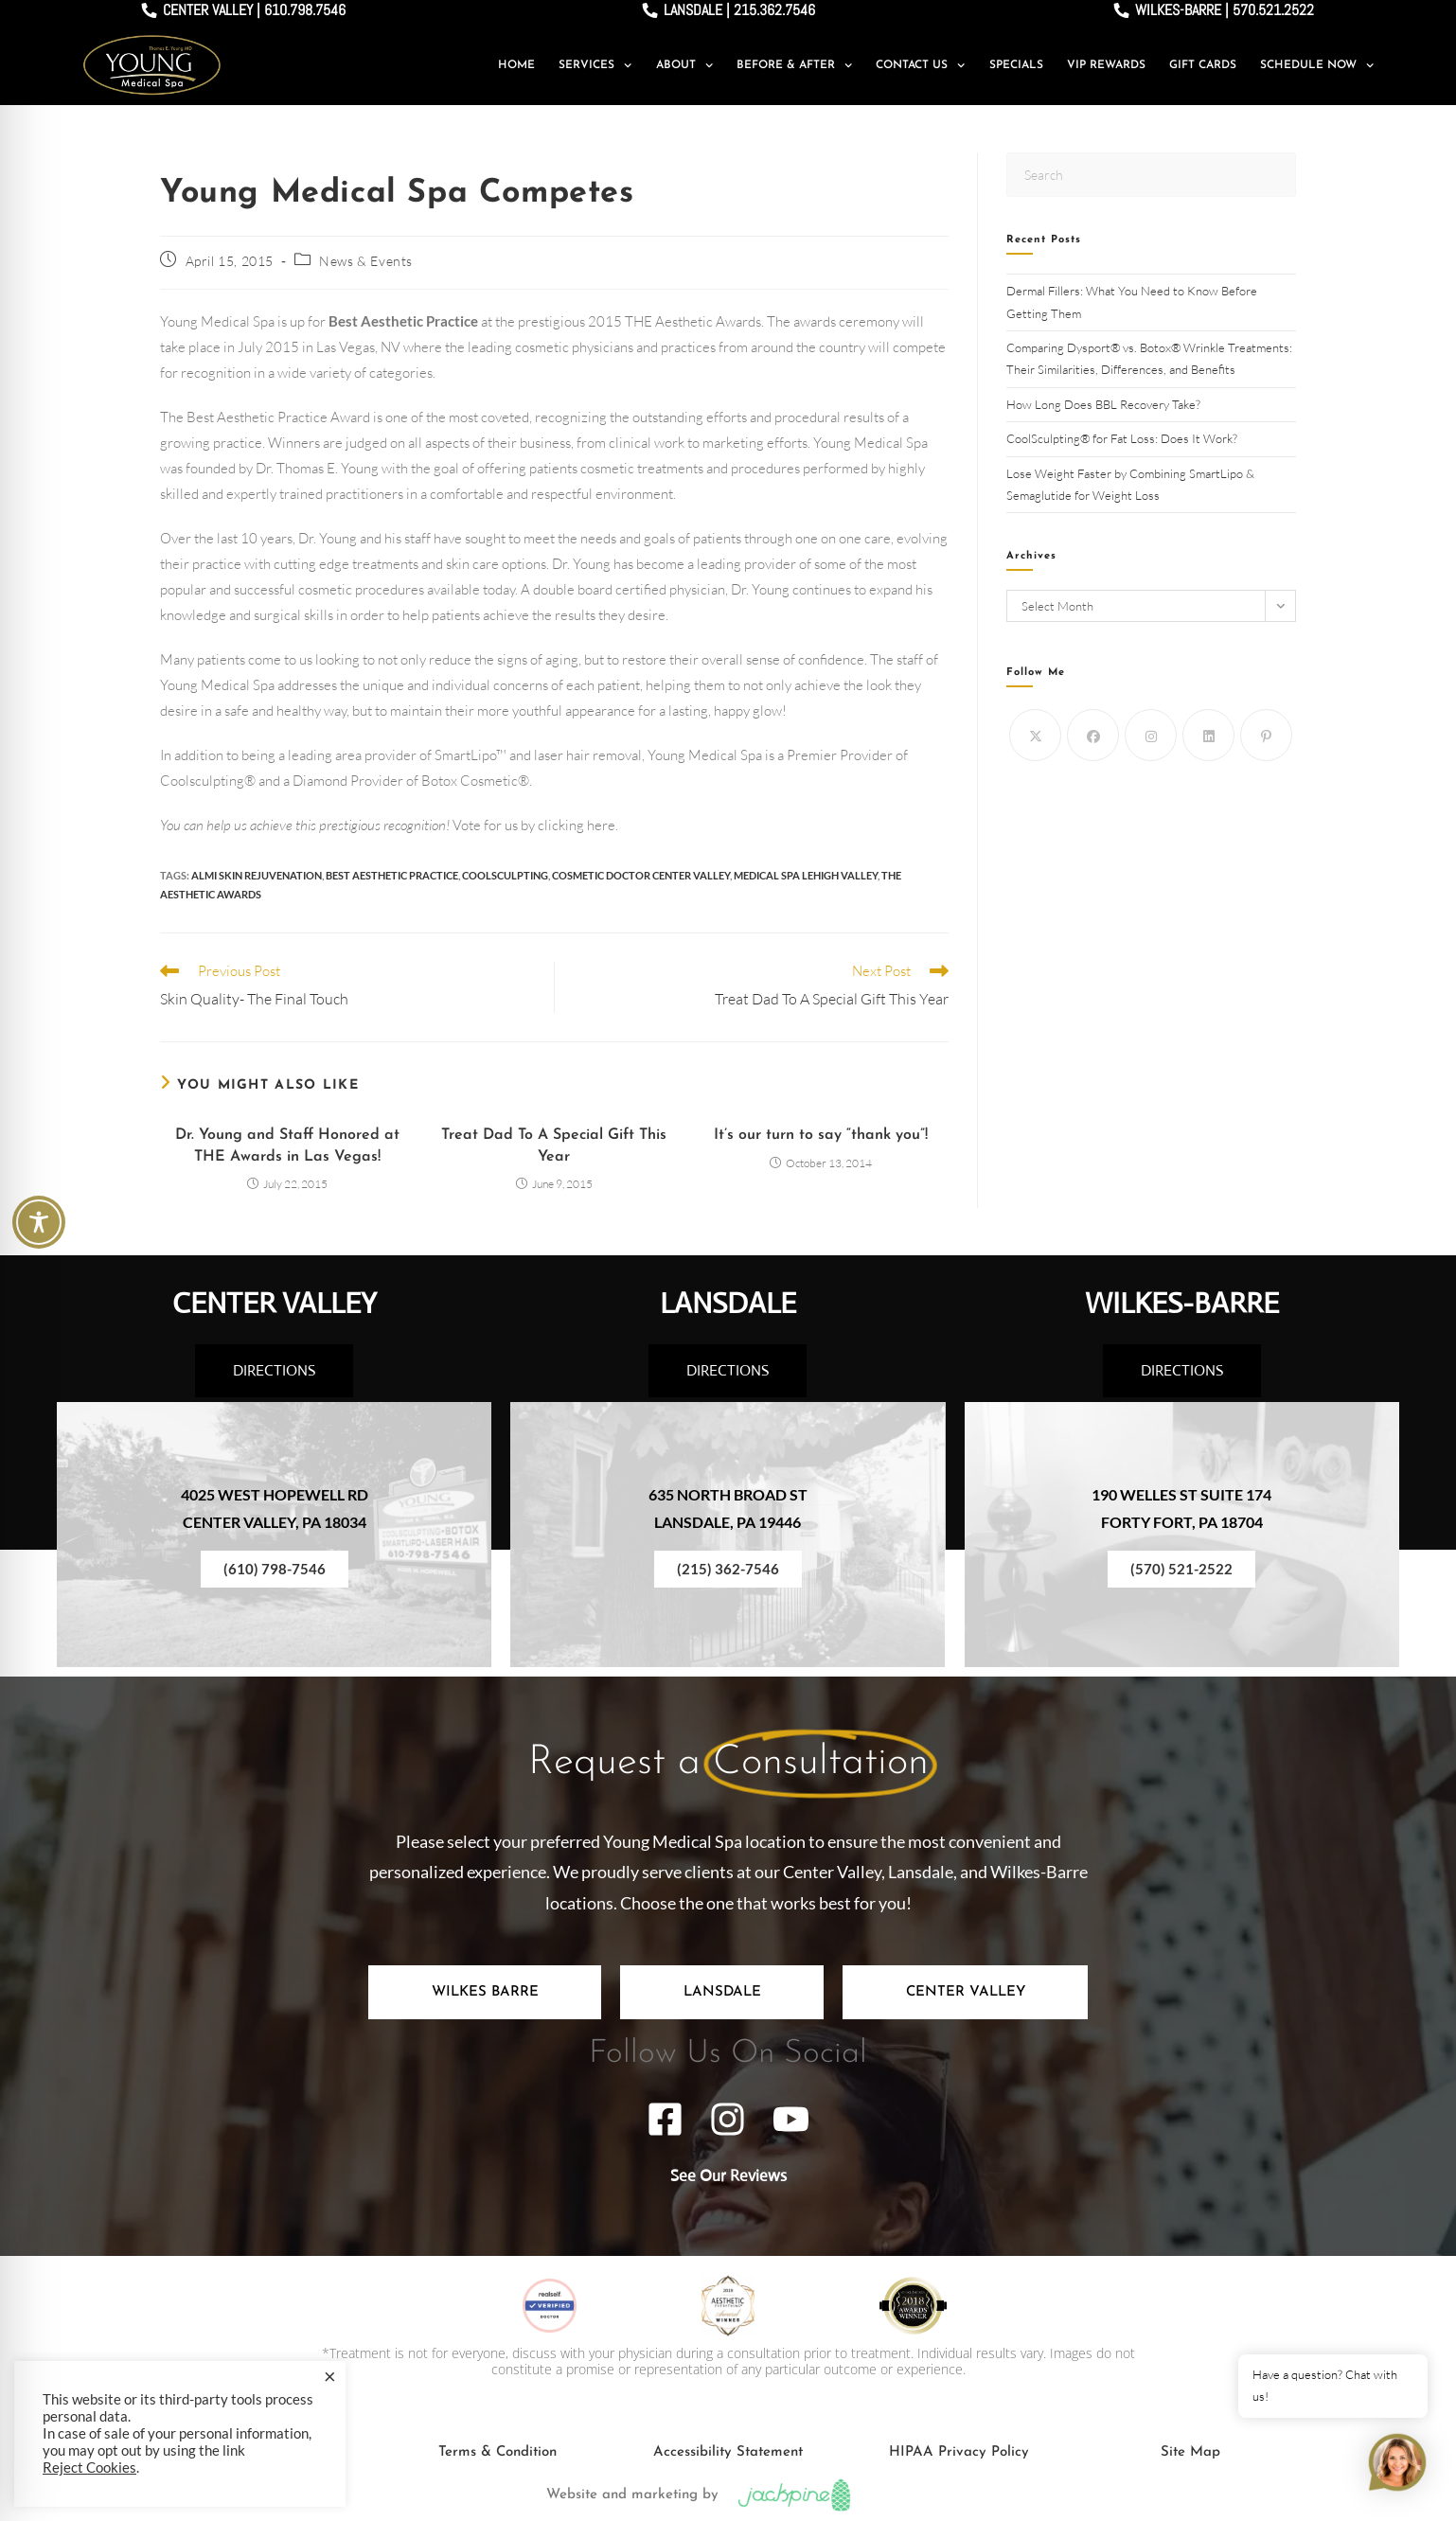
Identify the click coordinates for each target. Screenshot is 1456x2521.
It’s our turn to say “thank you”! (821, 1135)
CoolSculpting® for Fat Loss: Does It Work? (1123, 438)
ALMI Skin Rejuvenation (256, 875)
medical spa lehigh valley (806, 875)
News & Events (366, 261)
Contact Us (920, 65)
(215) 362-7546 (728, 1568)
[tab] (484, 1992)
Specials (1016, 65)
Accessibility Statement (728, 2452)
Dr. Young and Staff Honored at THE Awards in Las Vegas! (287, 1145)
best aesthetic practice (392, 875)
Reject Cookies (89, 2467)
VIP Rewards (1106, 65)
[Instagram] (1151, 735)
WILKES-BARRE (1182, 1303)
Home (516, 65)
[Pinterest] (1266, 735)
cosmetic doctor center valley (641, 875)
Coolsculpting (505, 875)
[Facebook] (1093, 735)
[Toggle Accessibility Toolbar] (38, 1222)
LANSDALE (728, 1303)
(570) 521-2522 (1181, 1568)
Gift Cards (1202, 65)
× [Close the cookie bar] (330, 2376)
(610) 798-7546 (274, 1568)
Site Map (1190, 2452)
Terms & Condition (497, 2452)
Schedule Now (1317, 65)
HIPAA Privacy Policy (959, 2452)
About (684, 65)
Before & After (794, 65)
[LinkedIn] (1208, 735)
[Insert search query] (1151, 174)
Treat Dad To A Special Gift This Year (553, 1145)
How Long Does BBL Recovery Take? (1104, 404)
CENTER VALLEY (274, 1303)
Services (595, 65)
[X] (1035, 735)
